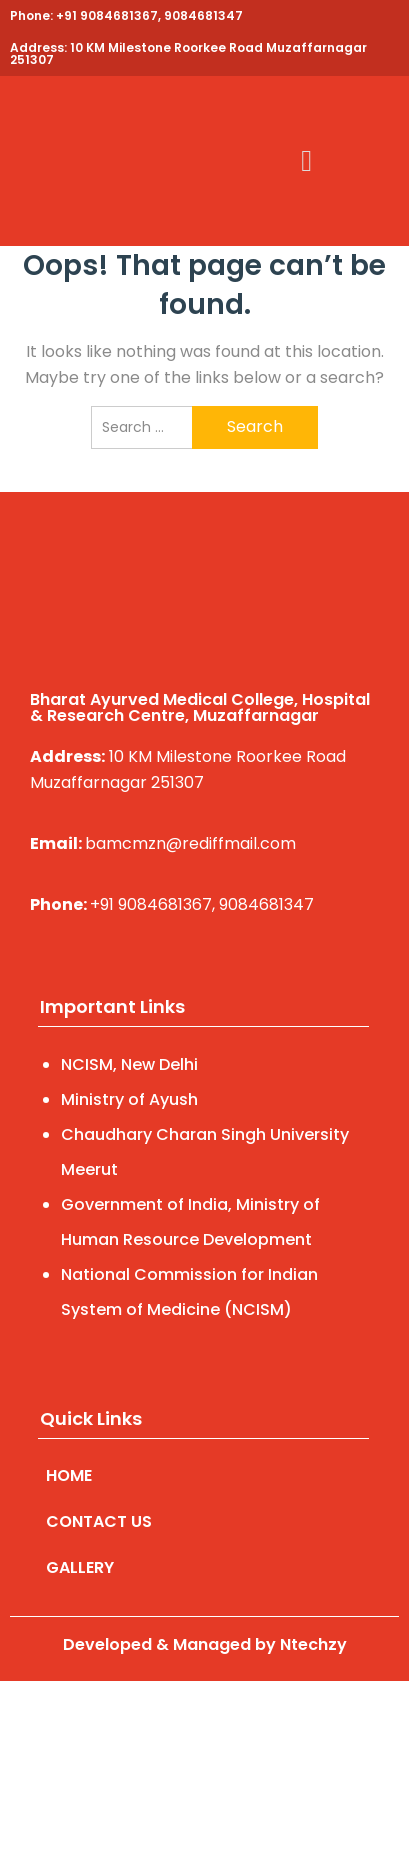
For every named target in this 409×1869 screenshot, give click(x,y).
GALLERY (80, 1567)
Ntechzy (313, 1644)
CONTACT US (99, 1521)
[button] (307, 161)
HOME (69, 1475)
